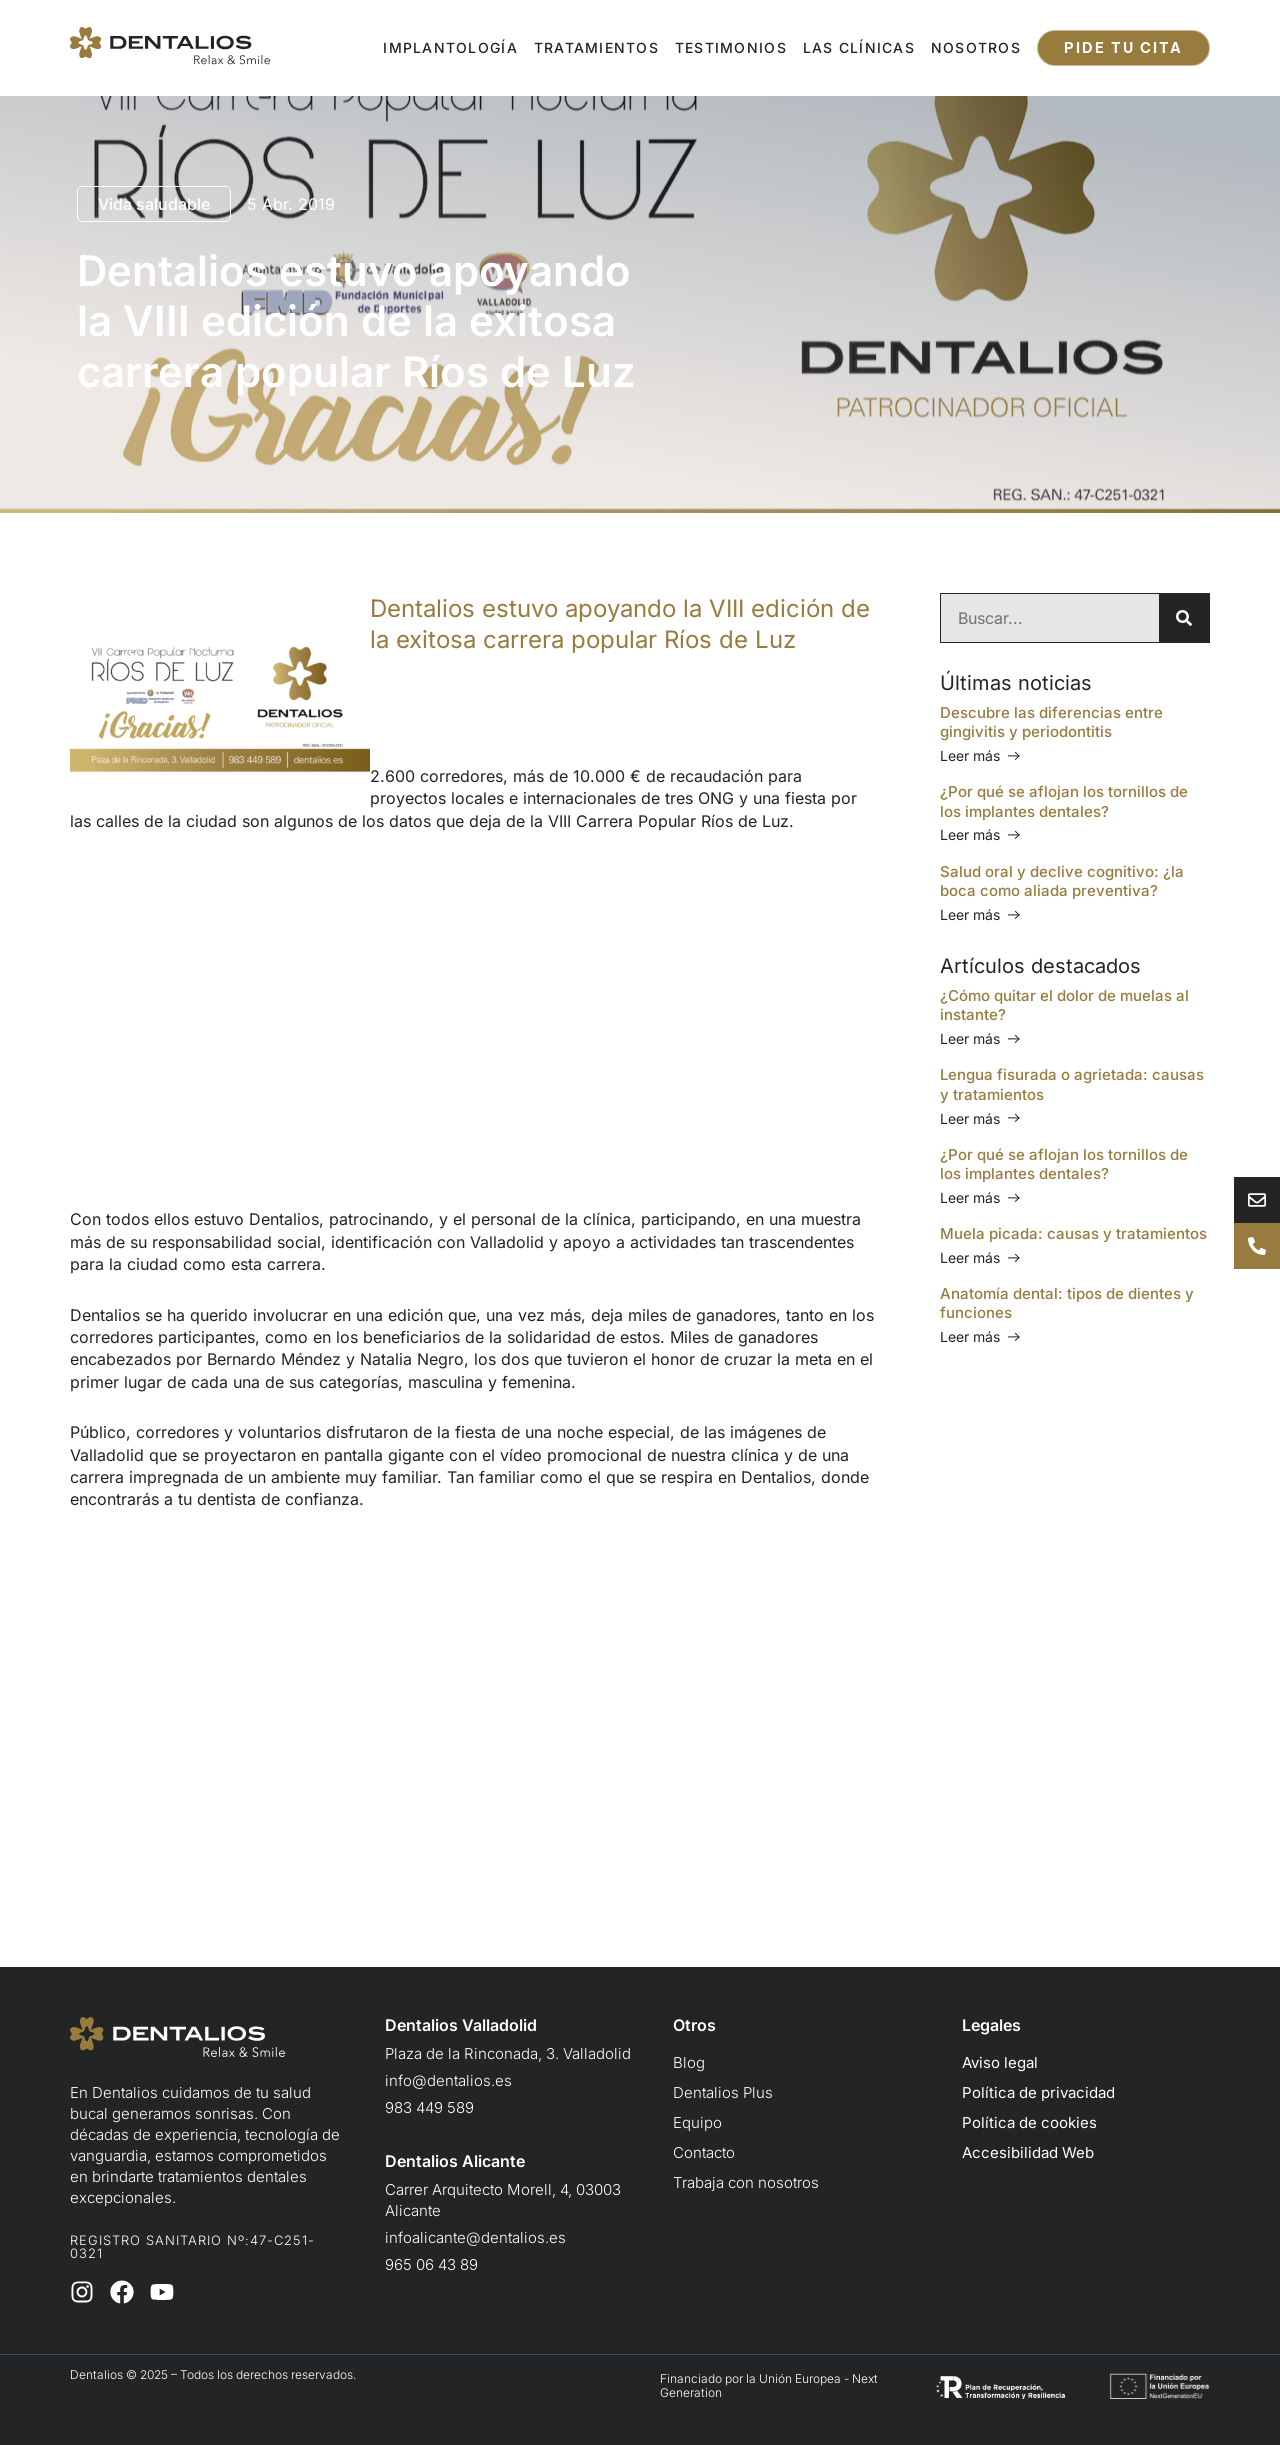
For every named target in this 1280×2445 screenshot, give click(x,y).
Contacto (704, 2152)
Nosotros (976, 47)
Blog (689, 2062)
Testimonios (731, 47)
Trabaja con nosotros (746, 2182)
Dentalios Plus (723, 2092)
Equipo (697, 2122)
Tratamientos (596, 47)
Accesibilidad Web (1028, 2152)
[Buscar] (1184, 618)
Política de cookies (1029, 2122)
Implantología (450, 47)
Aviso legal (1000, 2062)
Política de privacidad (1038, 2092)
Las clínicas (859, 47)
